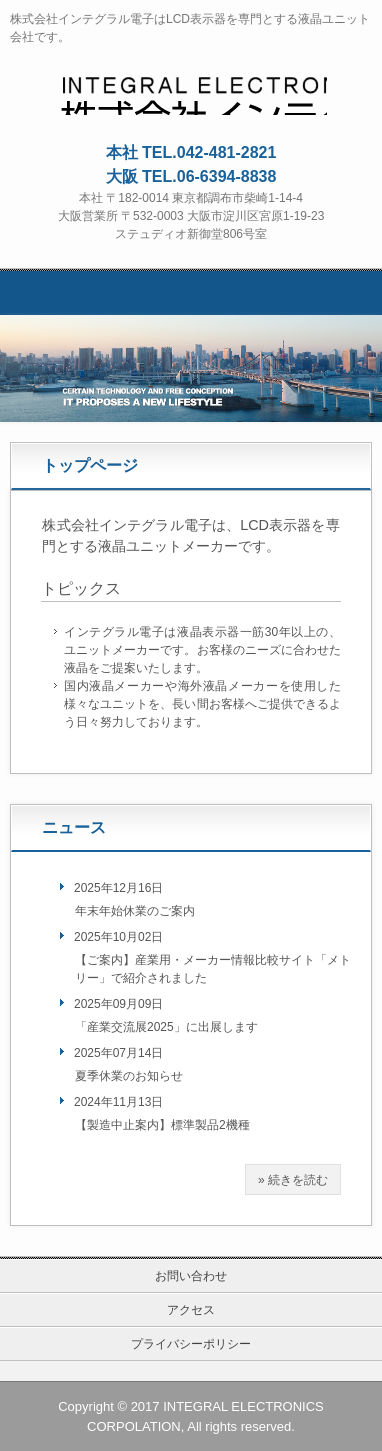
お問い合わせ (191, 1276)
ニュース (74, 827)
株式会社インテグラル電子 (191, 88)
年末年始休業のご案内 (135, 911)
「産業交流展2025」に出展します (166, 1027)
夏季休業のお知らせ (129, 1076)
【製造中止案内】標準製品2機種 (162, 1125)
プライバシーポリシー (191, 1344)
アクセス (191, 1310)
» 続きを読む (293, 1180)
